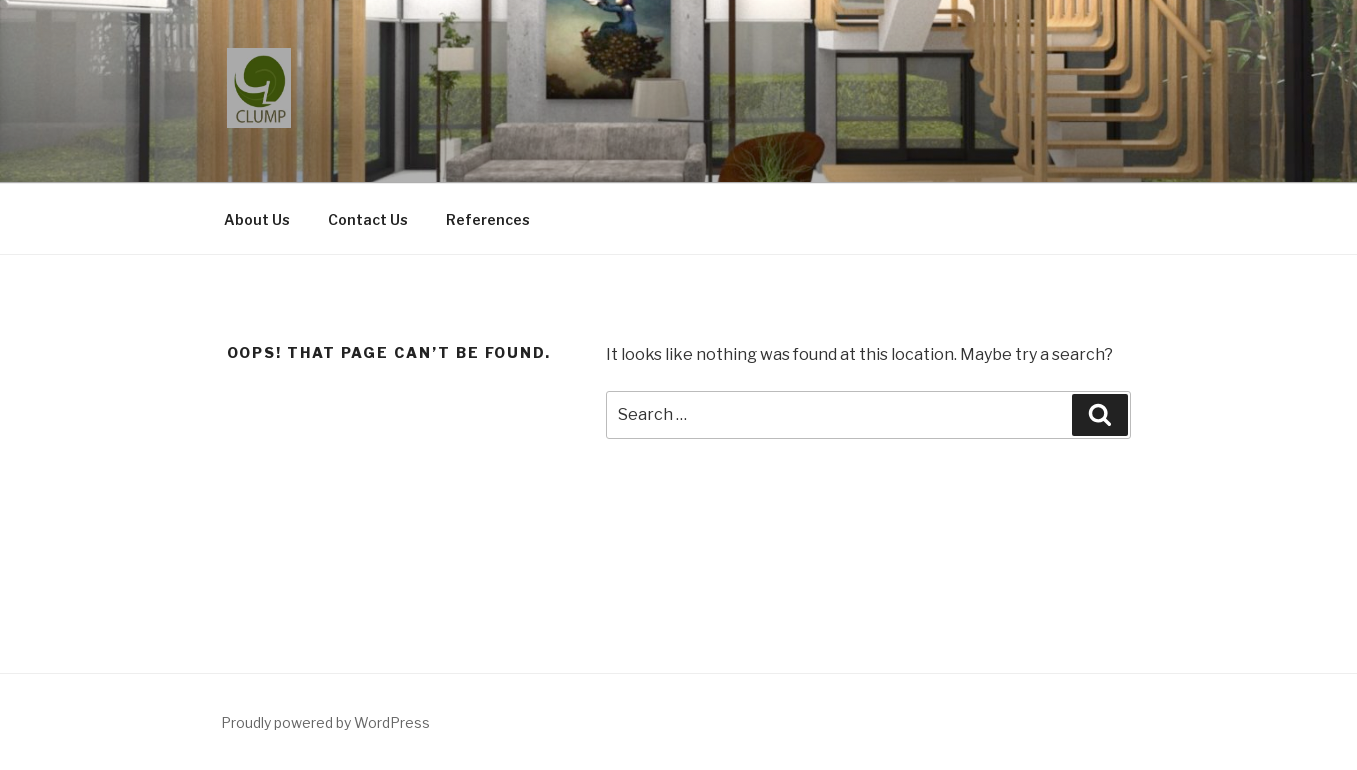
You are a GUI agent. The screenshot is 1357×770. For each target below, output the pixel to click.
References (488, 219)
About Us (257, 219)
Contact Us (368, 219)
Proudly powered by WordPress (325, 722)
